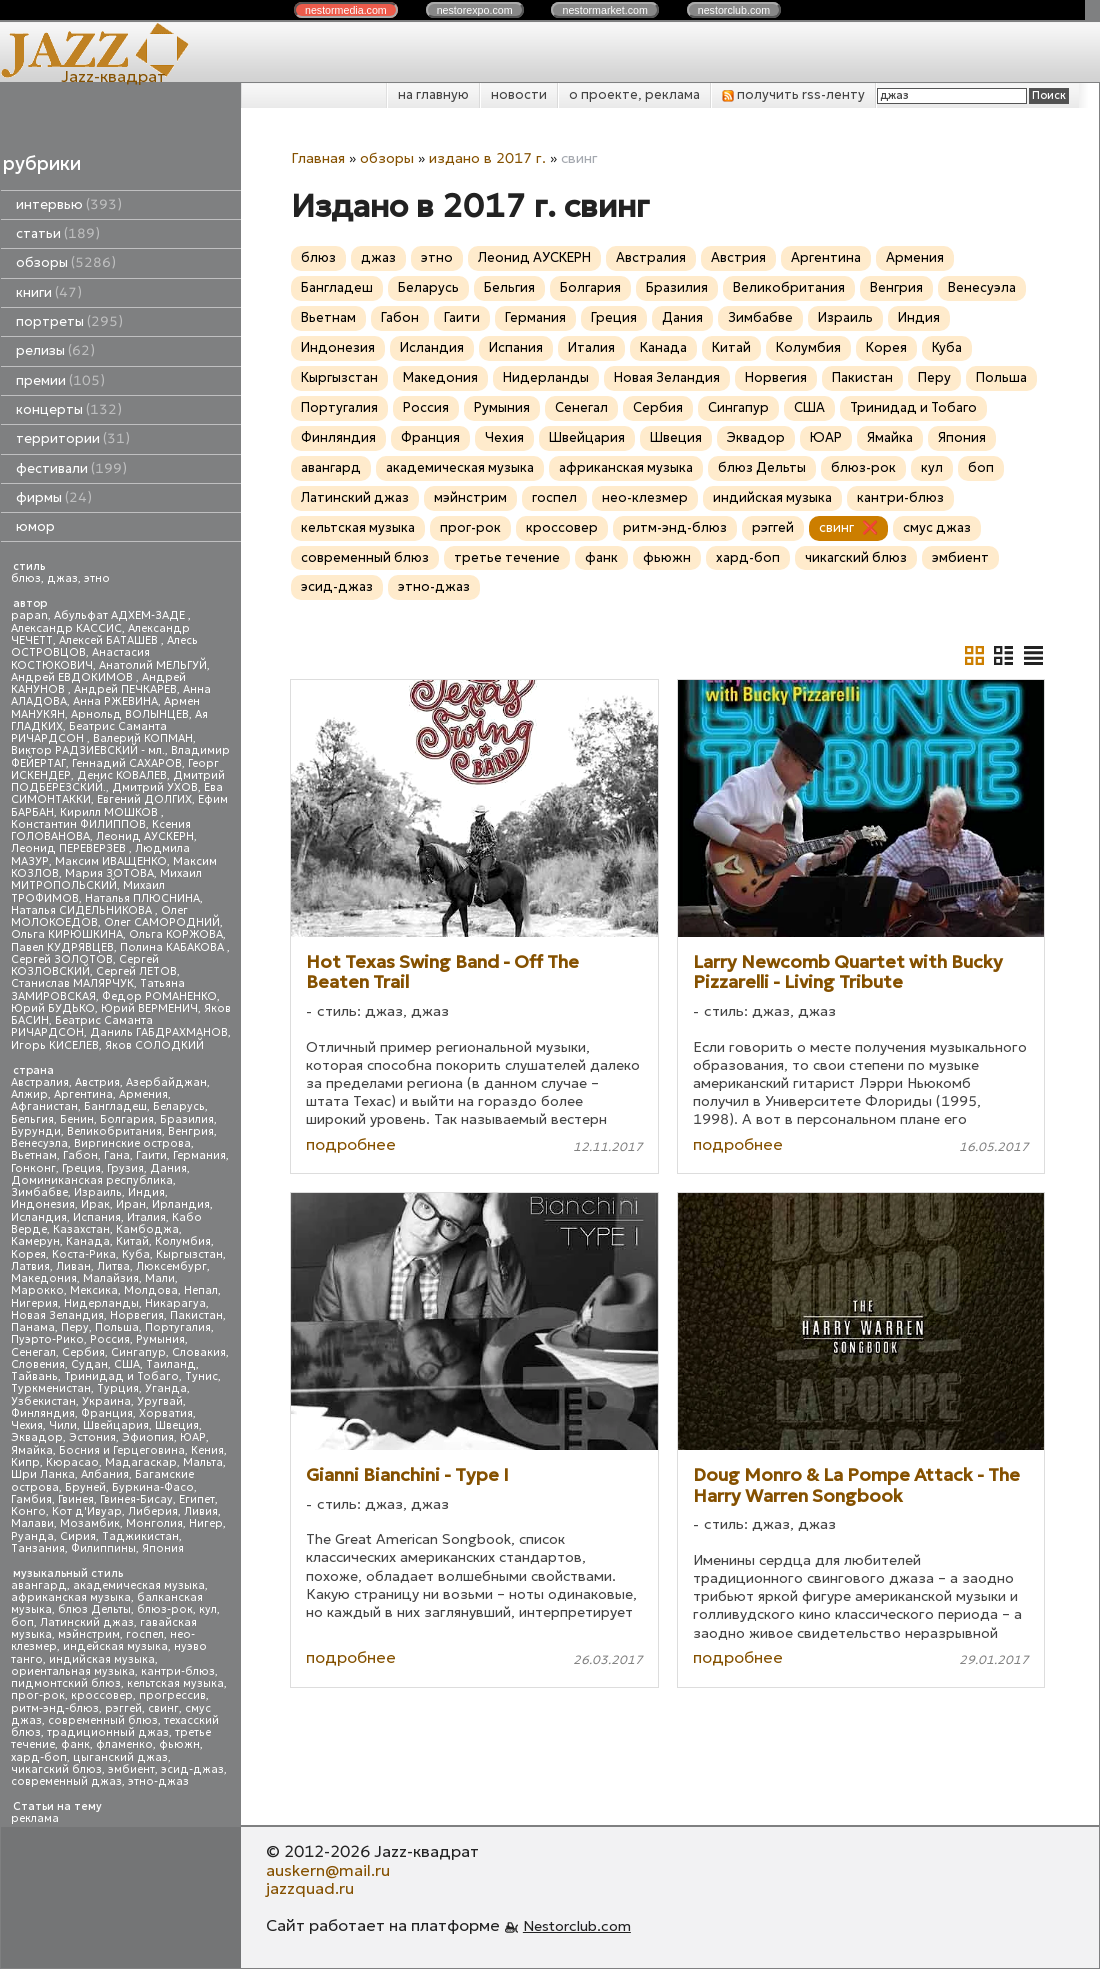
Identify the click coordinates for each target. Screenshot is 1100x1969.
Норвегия (137, 1315)
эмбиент (131, 1769)
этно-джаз (158, 1781)
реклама (35, 1818)
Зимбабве (39, 1192)
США (127, 1364)
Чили (63, 1425)
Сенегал (33, 1352)
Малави (32, 1523)
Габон (80, 1155)
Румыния (160, 1339)
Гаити (151, 1155)
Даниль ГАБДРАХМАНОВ (159, 1032)
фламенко (124, 1744)
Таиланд (171, 1364)
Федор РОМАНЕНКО (159, 996)
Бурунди (36, 1131)
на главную (433, 94)
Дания (168, 1168)
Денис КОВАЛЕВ (122, 775)
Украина (106, 1401)
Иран (131, 1204)
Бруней (85, 1487)
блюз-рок (165, 1609)
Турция (118, 1388)
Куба (136, 1254)
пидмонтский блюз (66, 1683)
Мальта (203, 1462)
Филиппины (103, 1548)
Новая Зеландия (57, 1315)
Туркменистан (51, 1388)
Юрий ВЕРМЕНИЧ (149, 1008)
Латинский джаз (87, 1622)
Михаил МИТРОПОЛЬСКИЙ (106, 879)
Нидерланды (101, 1303)
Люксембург (171, 1266)
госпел (145, 1634)
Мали (160, 1278)
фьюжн (179, 1744)
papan (29, 615)
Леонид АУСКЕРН (145, 836)
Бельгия (32, 1119)
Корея (28, 1254)
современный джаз (66, 1781)
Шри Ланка (43, 1474)
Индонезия (43, 1204)
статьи (58, 233)
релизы (55, 350)
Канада (88, 1241)
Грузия (125, 1168)
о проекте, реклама (634, 94)
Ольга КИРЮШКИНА (67, 934)
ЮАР (193, 1437)
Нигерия (34, 1303)
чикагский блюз (56, 1769)
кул (208, 1609)
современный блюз (103, 1720)
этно (97, 578)
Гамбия (31, 1499)
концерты (69, 409)
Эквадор (37, 1437)
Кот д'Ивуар (87, 1511)
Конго (28, 1511)
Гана (117, 1155)
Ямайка (32, 1450)
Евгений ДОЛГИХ (144, 799)
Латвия (30, 1266)
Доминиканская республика (92, 1180)
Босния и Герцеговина (122, 1450)
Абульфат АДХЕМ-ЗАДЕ (121, 615)
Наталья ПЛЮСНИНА (142, 898)
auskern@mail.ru (328, 1870)
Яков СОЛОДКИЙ (154, 1045)
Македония (44, 1278)
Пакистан (196, 1315)
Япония (163, 1548)
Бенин (77, 1119)
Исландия (39, 1217)
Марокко (37, 1290)
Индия (146, 1192)
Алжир (29, 1094)
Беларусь (179, 1106)
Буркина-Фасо (153, 1487)
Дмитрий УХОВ (155, 787)
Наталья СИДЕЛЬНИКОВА (83, 910)
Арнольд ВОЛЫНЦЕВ (130, 714)
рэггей (123, 1708)
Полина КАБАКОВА (173, 947)
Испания (97, 1217)
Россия (110, 1339)
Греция (81, 1168)
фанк (75, 1744)
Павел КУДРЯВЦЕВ (62, 947)
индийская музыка (102, 1659)
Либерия (153, 1511)
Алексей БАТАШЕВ (110, 640)
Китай (132, 1241)
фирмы (54, 497)
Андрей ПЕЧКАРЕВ (125, 689)
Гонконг (33, 1168)
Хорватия (166, 1413)
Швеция (177, 1425)
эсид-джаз (192, 1769)
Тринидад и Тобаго (121, 1376)
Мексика (94, 1290)
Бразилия (187, 1119)
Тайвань (34, 1376)
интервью (69, 204)
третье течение (507, 557)
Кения (207, 1450)
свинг (163, 1708)
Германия (199, 1155)
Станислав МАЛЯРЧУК (72, 983)
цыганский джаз (120, 1757)
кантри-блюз (178, 1671)
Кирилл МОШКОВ (110, 812)
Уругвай (160, 1401)
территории (73, 438)
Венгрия (191, 1131)
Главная (318, 158)
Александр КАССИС (66, 628)
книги (49, 292)
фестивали (71, 468)
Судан (89, 1364)
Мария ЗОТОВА (109, 873)
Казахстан (81, 1229)
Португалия (178, 1327)
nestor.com (346, 10)
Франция (107, 1413)
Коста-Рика (84, 1254)
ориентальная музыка (73, 1671)
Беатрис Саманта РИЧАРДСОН (89, 732)
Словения (38, 1364)
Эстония (92, 1437)
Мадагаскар (141, 1462)
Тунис (201, 1376)
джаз (62, 578)
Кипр (25, 1462)
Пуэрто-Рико (47, 1339)
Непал (201, 1290)
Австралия (40, 1082)
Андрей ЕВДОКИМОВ (73, 677)
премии (60, 380)
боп (22, 1622)
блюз (26, 578)
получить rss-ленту (793, 94)
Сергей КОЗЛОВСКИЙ (85, 965)
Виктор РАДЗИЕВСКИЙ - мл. (88, 750)
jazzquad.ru (310, 1888)
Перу (75, 1327)
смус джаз (937, 527)
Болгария (127, 1119)
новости (519, 94)
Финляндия (43, 1413)
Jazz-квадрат (113, 76)
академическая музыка (139, 1585)
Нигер (206, 1523)
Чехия (27, 1425)
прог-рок (38, 1695)
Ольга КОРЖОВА (176, 934)
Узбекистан (43, 1401)
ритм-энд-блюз (55, 1708)
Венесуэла (39, 1143)
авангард (39, 1585)
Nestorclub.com (577, 1926)
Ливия (201, 1511)
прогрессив (172, 1695)
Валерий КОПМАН (143, 738)
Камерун (35, 1241)
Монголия (154, 1523)
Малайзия (111, 1278)
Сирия (78, 1536)
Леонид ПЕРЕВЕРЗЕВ (70, 848)
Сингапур (138, 1352)
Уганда (166, 1388)
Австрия (97, 1082)
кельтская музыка (175, 1683)
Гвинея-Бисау (136, 1499)
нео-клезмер (645, 497)
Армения (143, 1094)
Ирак (95, 1204)
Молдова (151, 1290)
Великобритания (114, 1131)
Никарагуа (175, 1303)
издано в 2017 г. (487, 158)
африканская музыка (71, 1597)
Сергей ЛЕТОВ (136, 971)
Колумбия (183, 1241)
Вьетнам (34, 1155)
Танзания (38, 1548)
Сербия (83, 1352)
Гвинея (76, 1499)
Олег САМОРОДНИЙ (162, 922)
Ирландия (181, 1204)
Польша (117, 1327)
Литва (113, 1266)
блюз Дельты (94, 1609)
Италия (146, 1217)
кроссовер (102, 1695)
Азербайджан (166, 1082)
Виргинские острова (132, 1143)
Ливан (73, 1266)
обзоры (66, 262)
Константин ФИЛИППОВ (78, 824)
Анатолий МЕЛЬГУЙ (153, 665)
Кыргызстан (189, 1254)
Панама (33, 1327)
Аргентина (83, 1094)
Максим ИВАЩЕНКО (111, 861)
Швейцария (116, 1425)
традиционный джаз (108, 1732)
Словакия (199, 1352)
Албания (105, 1474)
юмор (35, 526)
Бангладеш (115, 1106)
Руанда (32, 1536)
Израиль (98, 1192)
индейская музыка (115, 1646)
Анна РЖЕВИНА (115, 701)
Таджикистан (140, 1536)
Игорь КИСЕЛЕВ (55, 1045)
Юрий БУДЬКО (53, 1008)
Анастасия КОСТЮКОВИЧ (80, 658)
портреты (69, 321)
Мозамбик (90, 1523)
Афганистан (44, 1106)
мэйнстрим (89, 1634)
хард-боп (39, 1757)
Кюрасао (72, 1462)
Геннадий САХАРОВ (127, 763)
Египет (197, 1499)
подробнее (351, 1144)
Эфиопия (148, 1437)
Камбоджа (147, 1229)
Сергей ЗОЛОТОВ (62, 959)
